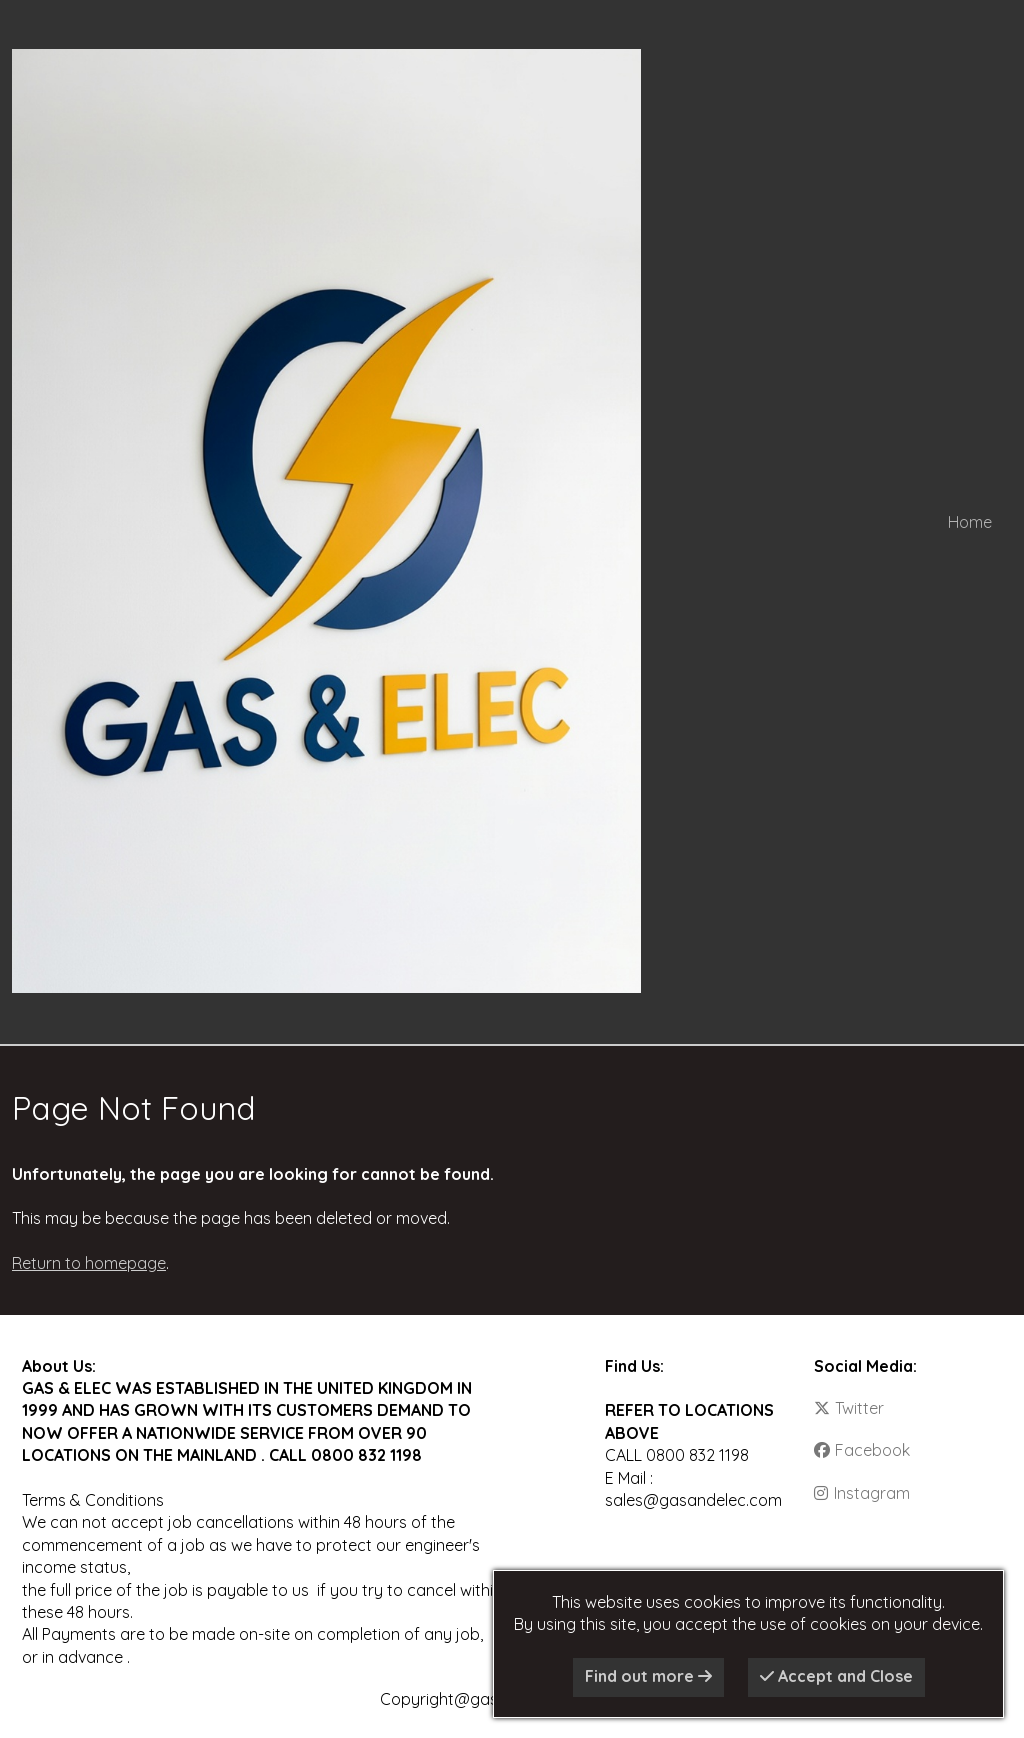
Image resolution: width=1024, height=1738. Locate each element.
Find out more (648, 1676)
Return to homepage (89, 1263)
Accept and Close (836, 1676)
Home (970, 522)
